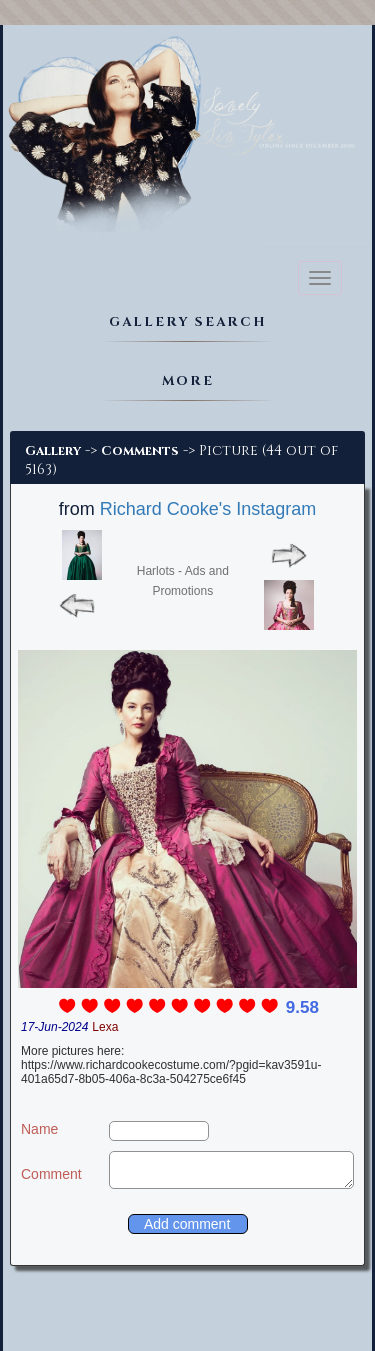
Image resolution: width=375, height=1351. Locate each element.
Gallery (53, 451)
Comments (140, 451)
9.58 (302, 1007)
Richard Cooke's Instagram (208, 509)
